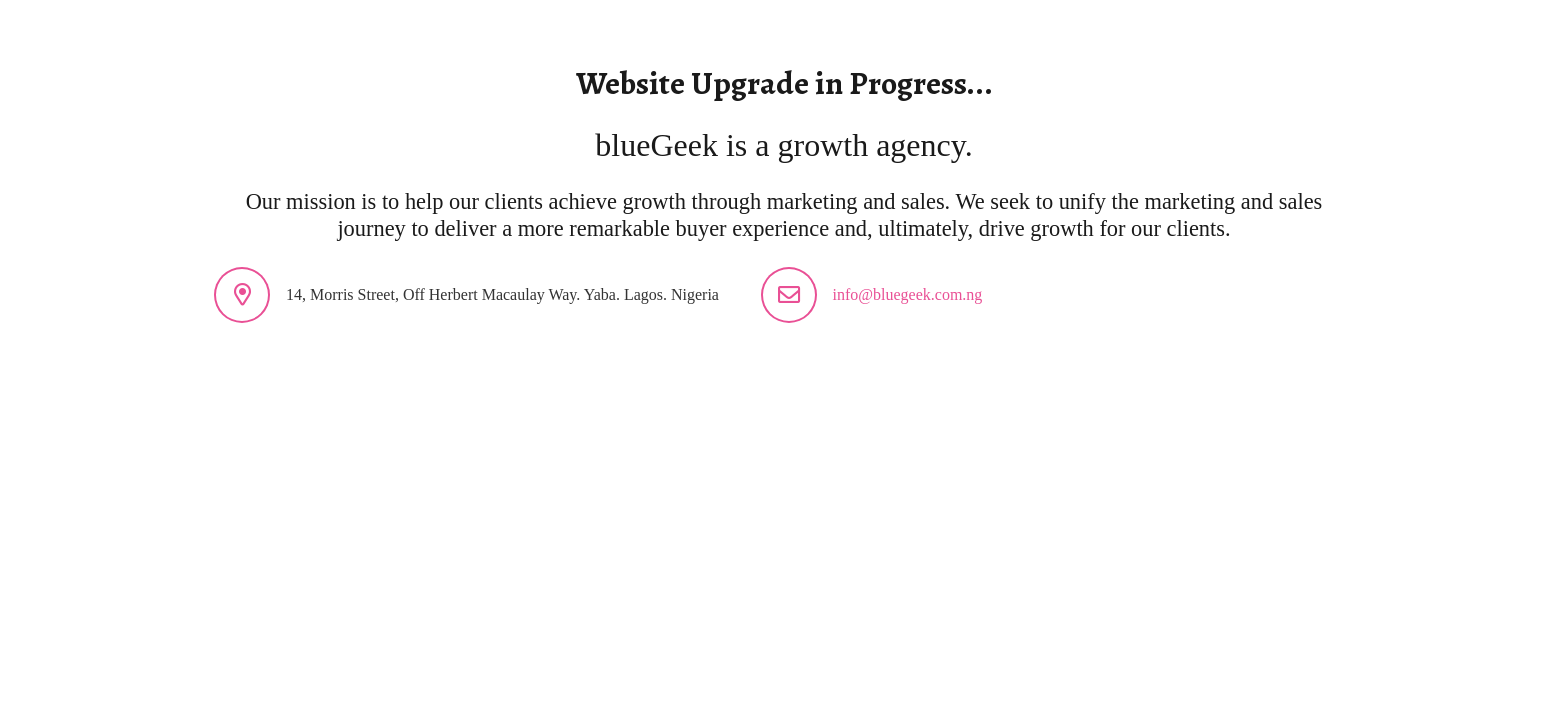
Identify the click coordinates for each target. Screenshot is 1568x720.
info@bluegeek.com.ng (908, 294)
